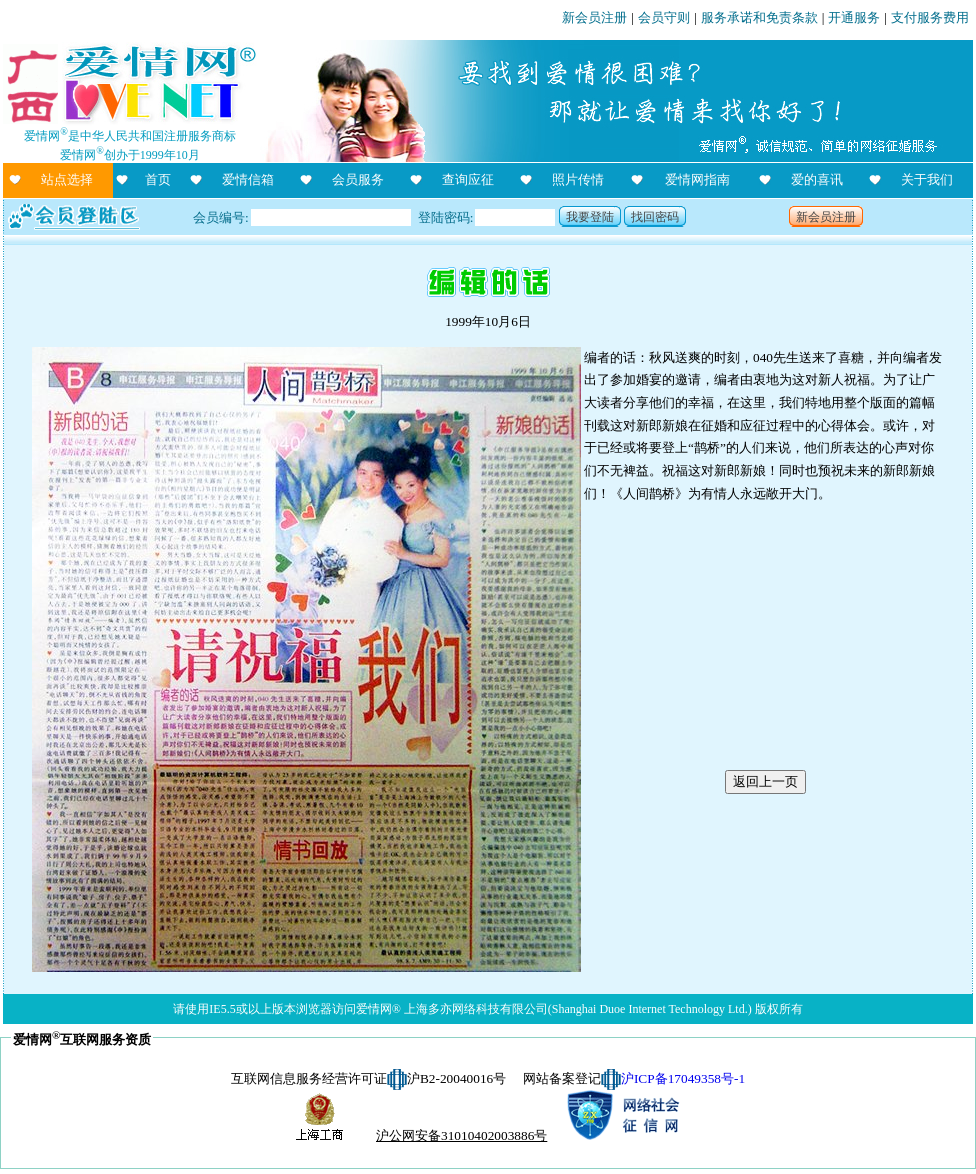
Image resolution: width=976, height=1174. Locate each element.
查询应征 (468, 179)
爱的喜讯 (817, 179)
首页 (158, 179)
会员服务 (358, 179)
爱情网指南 (697, 179)
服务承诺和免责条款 (759, 17)
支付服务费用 (930, 17)
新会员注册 (594, 17)
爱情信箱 (248, 179)
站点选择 (67, 179)
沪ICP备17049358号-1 (683, 1078)
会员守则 (664, 17)
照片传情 (578, 179)
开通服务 (854, 17)
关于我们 (927, 179)
